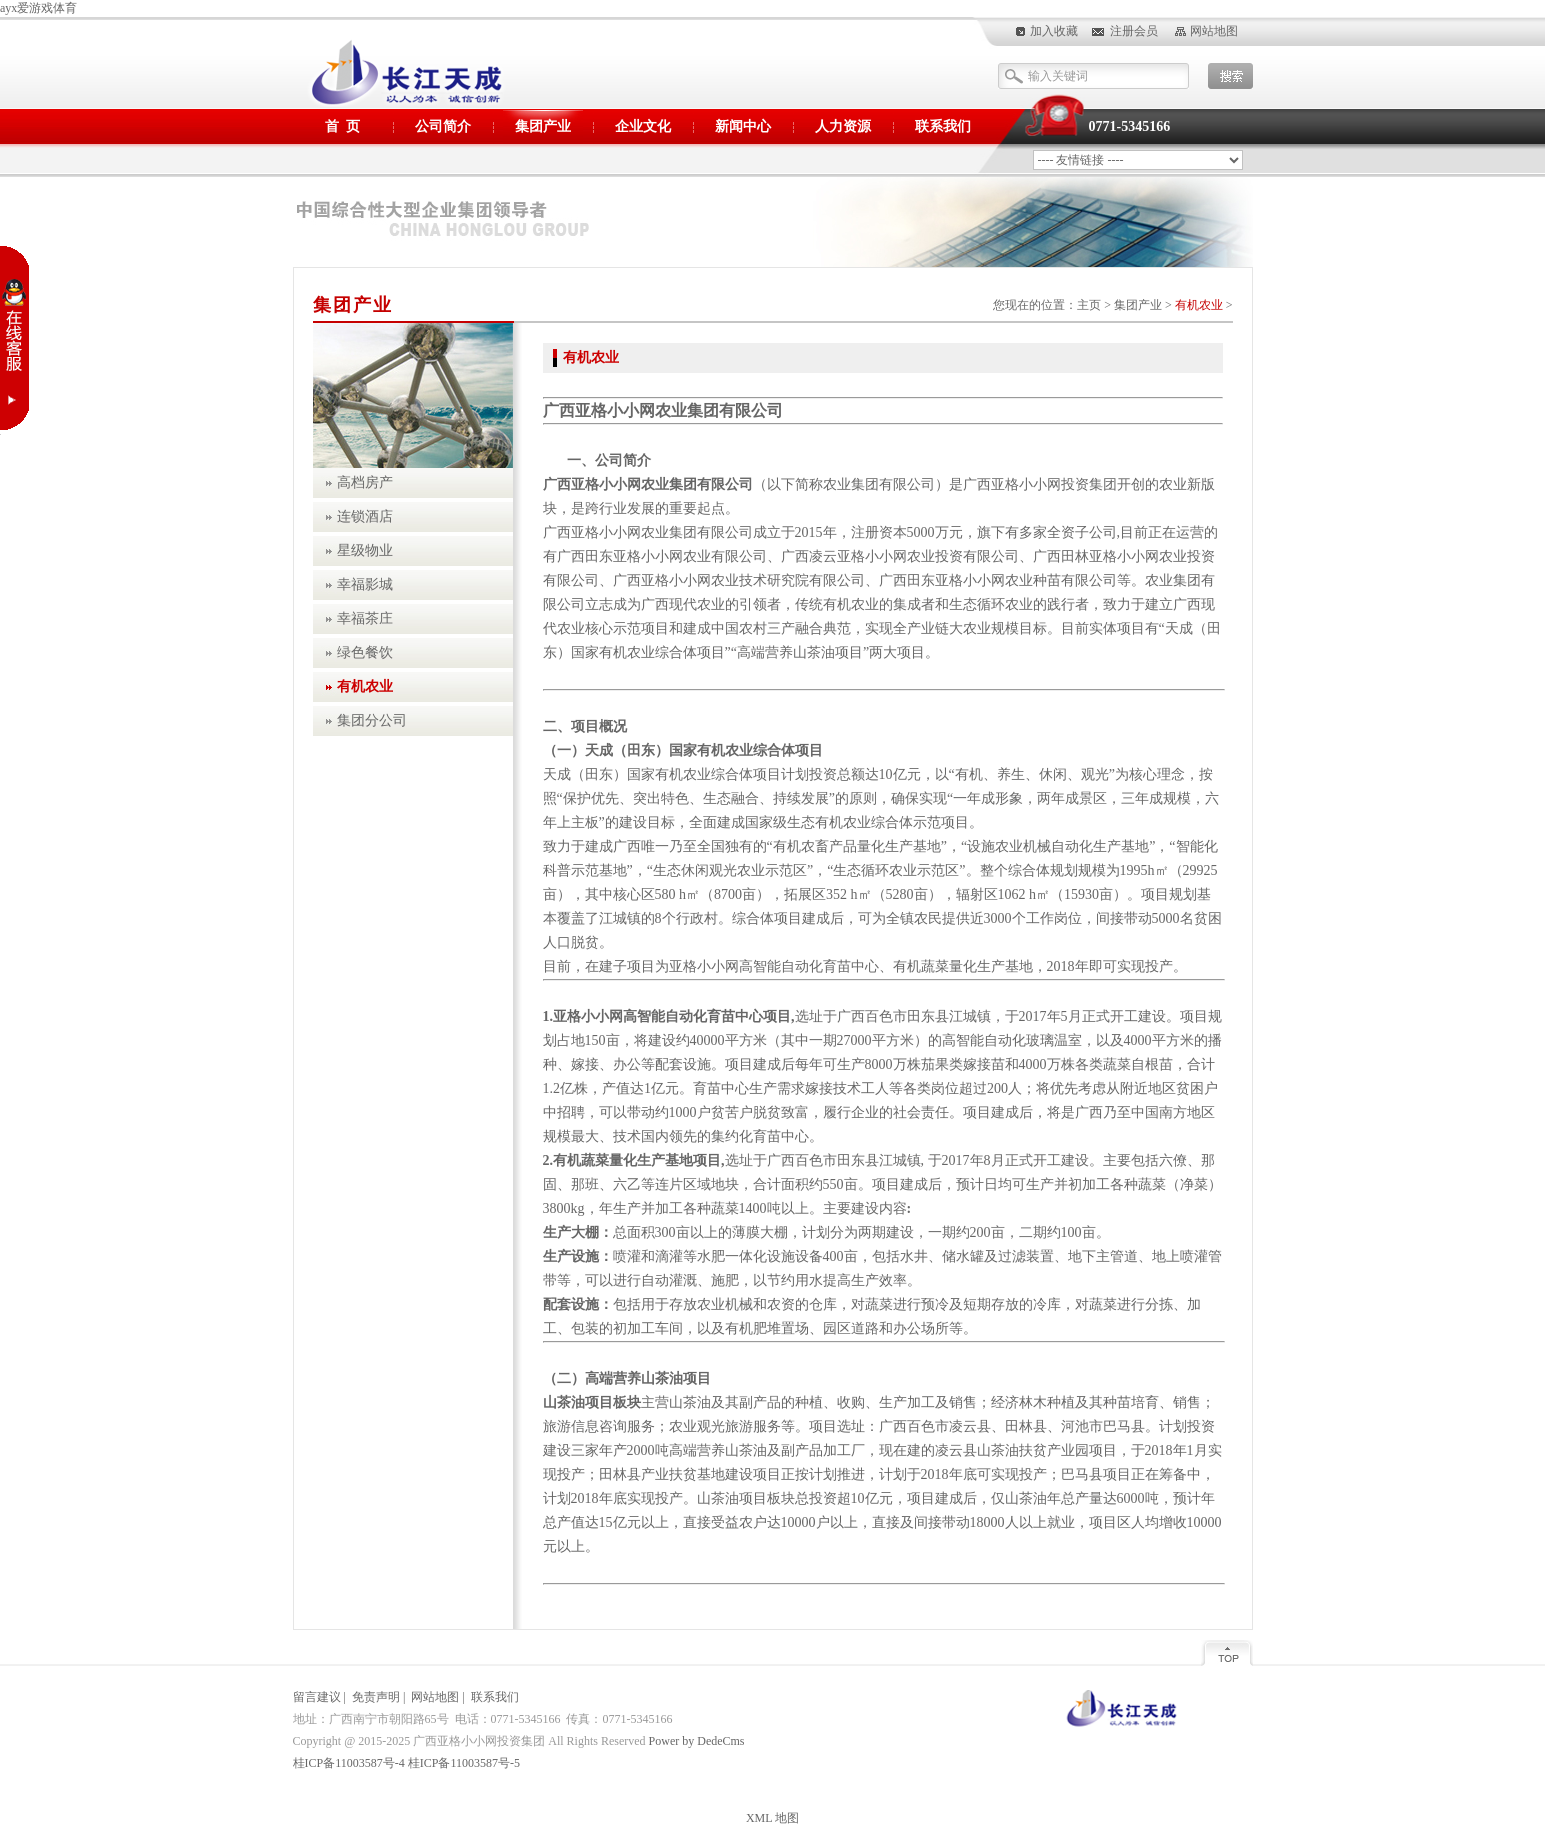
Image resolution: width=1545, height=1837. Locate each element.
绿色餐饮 (365, 652)
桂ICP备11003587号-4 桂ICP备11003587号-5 (406, 1763)
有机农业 (1199, 305)
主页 (1089, 305)
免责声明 (376, 1697)
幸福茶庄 (365, 618)
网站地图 (1214, 31)
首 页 (342, 126)
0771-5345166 (1130, 126)
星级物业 (365, 550)
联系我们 (943, 126)
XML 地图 (772, 1818)
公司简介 (443, 126)
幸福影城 (365, 584)
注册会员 (1134, 31)
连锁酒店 (365, 516)
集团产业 (543, 126)
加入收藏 (1054, 31)
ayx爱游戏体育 (38, 8)
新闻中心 (743, 126)
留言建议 (317, 1697)
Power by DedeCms (697, 1741)
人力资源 (843, 126)
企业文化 (643, 126)
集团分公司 (372, 720)
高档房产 (365, 482)
